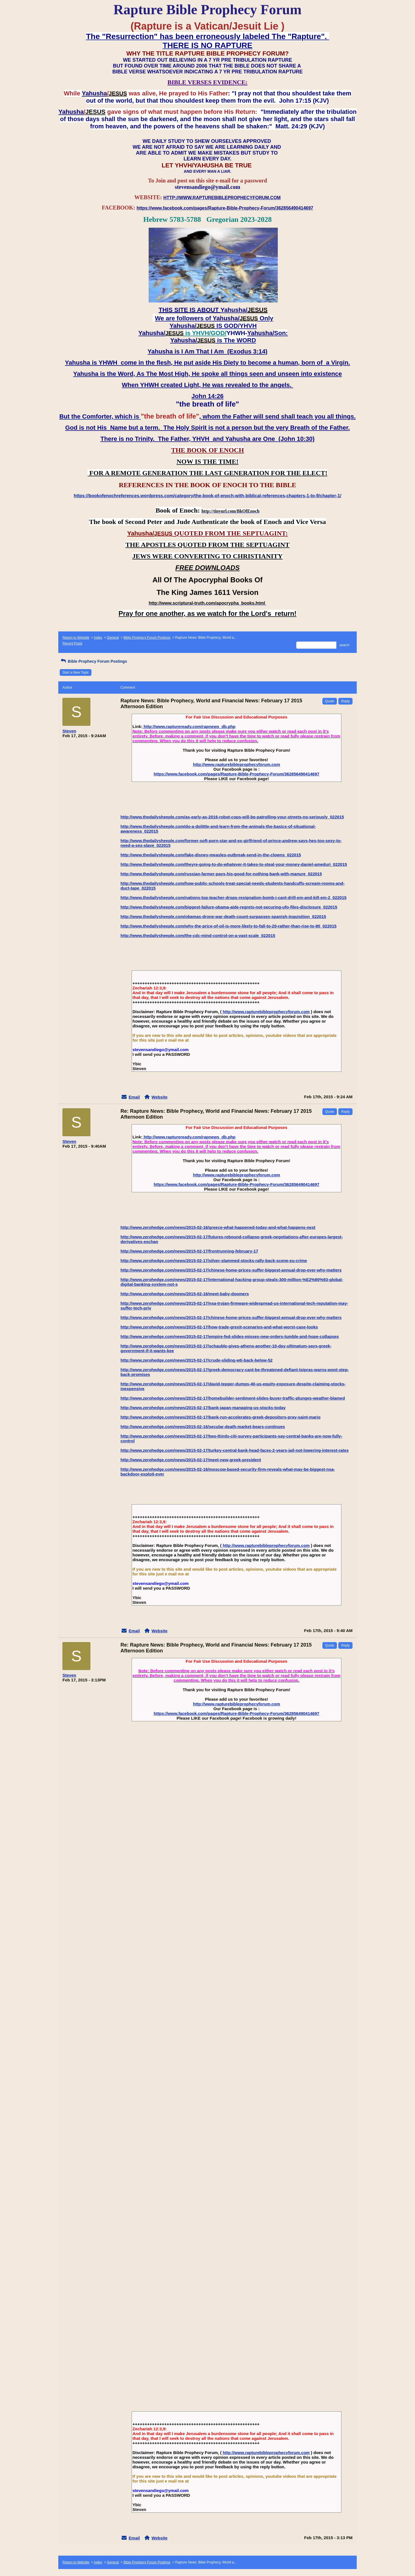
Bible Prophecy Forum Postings (147, 638)
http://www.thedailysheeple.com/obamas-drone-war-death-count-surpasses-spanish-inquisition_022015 (223, 916)
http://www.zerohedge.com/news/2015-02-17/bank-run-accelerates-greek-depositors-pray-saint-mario (220, 1417)
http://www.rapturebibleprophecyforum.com (236, 764)
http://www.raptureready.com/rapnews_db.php (189, 726)
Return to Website (75, 638)
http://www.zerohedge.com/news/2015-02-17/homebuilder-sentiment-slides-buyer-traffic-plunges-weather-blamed (232, 1398)
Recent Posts (72, 643)
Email (134, 1097)
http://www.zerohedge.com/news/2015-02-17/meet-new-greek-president (190, 1459)
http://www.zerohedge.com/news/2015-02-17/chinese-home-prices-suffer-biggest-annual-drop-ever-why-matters (231, 1270)
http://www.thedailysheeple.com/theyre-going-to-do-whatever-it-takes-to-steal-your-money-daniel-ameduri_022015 (233, 864)
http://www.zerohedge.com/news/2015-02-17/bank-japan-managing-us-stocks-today (203, 1407)
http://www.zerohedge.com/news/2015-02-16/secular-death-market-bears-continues (202, 1426)
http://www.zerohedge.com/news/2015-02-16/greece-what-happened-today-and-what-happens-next (217, 1227)
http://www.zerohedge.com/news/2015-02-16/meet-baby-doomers (184, 1293)
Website (159, 1097)
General (113, 638)
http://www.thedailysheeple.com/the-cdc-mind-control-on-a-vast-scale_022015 (197, 935)
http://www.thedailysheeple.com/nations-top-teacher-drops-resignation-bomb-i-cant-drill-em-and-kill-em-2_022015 (233, 897)
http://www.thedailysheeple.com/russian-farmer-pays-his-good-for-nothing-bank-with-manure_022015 (221, 873)
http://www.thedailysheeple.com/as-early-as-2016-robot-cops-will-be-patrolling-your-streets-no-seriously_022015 (232, 816)
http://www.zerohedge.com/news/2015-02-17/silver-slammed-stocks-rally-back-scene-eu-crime (213, 1260)
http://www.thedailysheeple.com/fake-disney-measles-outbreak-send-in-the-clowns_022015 (210, 854)
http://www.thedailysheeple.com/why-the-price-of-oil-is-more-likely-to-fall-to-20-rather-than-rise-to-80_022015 (228, 926)
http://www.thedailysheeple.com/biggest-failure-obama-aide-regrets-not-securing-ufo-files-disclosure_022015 (228, 907)
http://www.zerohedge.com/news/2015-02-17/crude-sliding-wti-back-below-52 (196, 1360)
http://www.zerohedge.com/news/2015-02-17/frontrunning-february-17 (189, 1251)
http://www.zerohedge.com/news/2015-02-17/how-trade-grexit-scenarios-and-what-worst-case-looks (219, 1327)
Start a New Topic (75, 672)
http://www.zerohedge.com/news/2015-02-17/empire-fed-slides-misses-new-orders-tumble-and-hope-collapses (229, 1336)
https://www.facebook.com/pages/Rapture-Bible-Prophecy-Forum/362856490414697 (236, 774)
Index (98, 638)
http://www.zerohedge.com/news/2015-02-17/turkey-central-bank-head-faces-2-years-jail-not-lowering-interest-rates (234, 1450)
